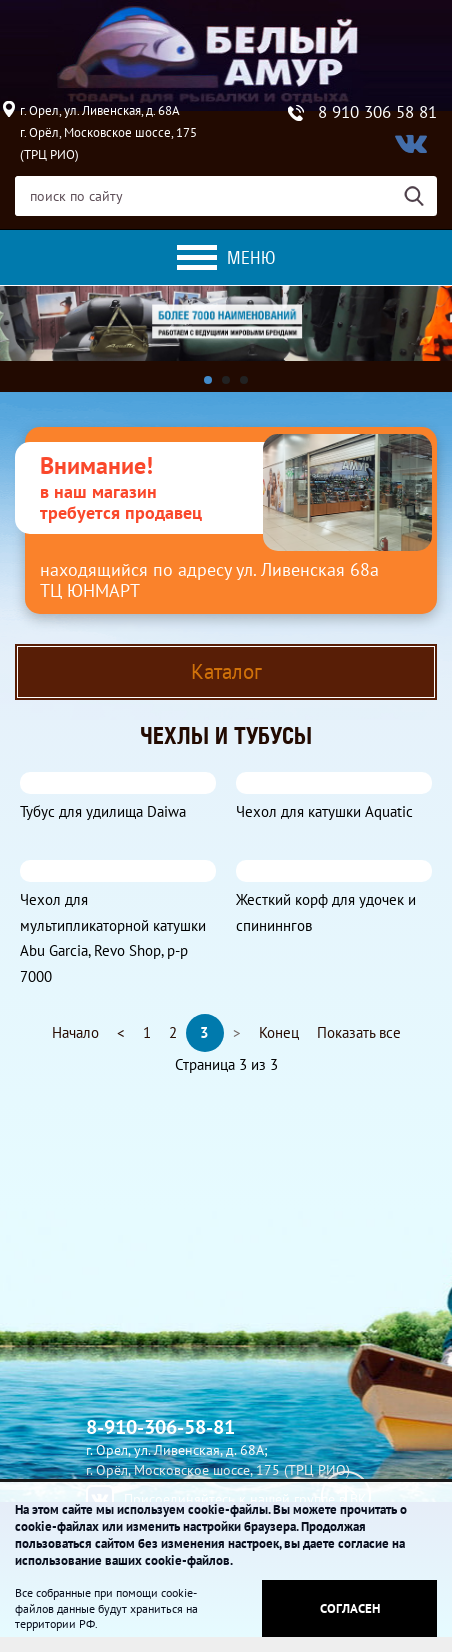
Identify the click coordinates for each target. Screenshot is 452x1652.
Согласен (350, 1608)
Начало (75, 1032)
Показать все (359, 1032)
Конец (279, 1032)
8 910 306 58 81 (377, 112)
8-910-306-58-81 (160, 1427)
